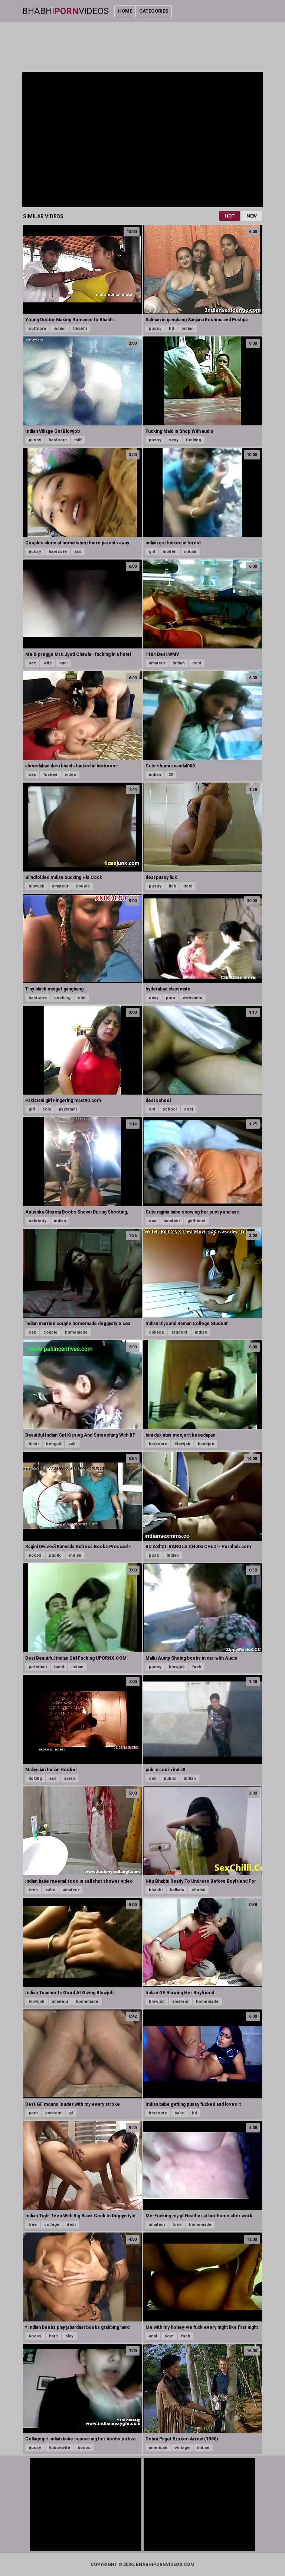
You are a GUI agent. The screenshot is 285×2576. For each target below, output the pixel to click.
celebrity (37, 1220)
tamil (59, 1666)
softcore (37, 328)
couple (83, 886)
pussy (155, 328)
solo (46, 1109)
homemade (76, 1332)
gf (71, 2113)
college (156, 1332)
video (70, 774)
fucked (50, 774)
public (55, 1555)
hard (53, 2336)
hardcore (58, 440)
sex (32, 663)
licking (35, 1778)
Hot (230, 216)
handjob (206, 1443)
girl (152, 551)
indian (59, 328)
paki (72, 1443)
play (69, 2336)
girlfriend (196, 1220)
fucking (193, 440)
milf (78, 440)
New (251, 216)
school (170, 1109)
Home (125, 11)
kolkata (177, 1890)
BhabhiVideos (65, 11)
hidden (170, 551)
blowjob (37, 886)
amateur (157, 663)
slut (82, 997)
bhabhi (80, 328)
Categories (153, 11)
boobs (35, 1555)
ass (78, 551)
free (33, 2224)
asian (69, 1778)
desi (196, 663)
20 (170, 774)
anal (63, 663)
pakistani (68, 1109)
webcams (192, 997)
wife (47, 663)
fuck (196, 1666)
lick (172, 886)
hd (171, 328)
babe (50, 1890)
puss (154, 1555)
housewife (59, 2447)
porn (170, 997)
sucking (62, 997)
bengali (53, 1443)
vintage (182, 2447)
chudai (198, 1890)
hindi (34, 1443)
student (179, 1332)
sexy (173, 440)
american (158, 2447)
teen (33, 1890)
